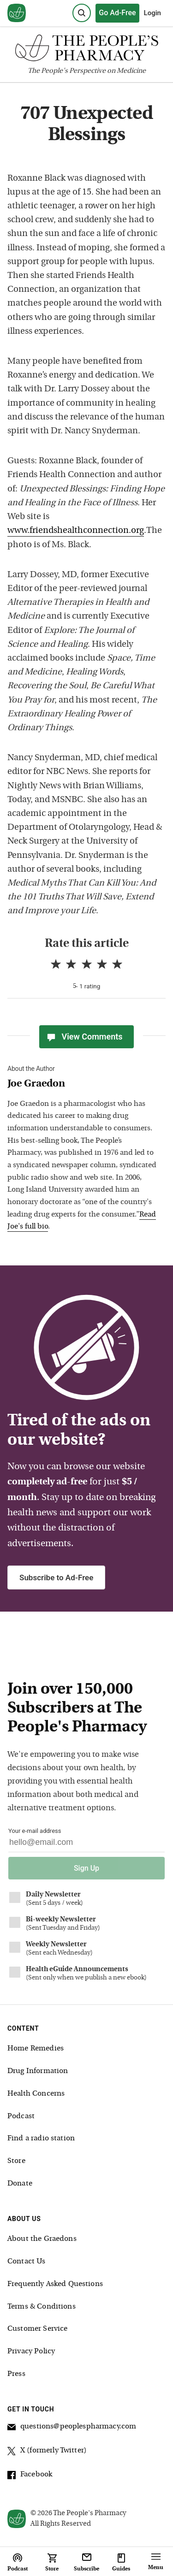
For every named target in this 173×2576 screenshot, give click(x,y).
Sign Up (86, 1868)
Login (152, 13)
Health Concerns (36, 2093)
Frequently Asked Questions (55, 2284)
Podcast (21, 2116)
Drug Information (37, 2071)
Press (16, 2374)
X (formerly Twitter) (47, 2452)
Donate (19, 2183)
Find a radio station (41, 2138)
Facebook (29, 2476)
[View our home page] (16, 13)
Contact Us (26, 2261)
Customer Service (37, 2329)
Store (16, 2161)
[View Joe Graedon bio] (82, 1084)
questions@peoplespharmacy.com (71, 2428)
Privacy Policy (31, 2351)
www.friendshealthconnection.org (75, 530)
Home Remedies (35, 2048)
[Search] (81, 13)
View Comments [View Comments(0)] (84, 1037)
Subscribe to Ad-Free (56, 1577)
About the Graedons (42, 2239)
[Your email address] (86, 1844)
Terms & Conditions (41, 2306)
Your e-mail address (34, 1830)
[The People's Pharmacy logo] (86, 50)
